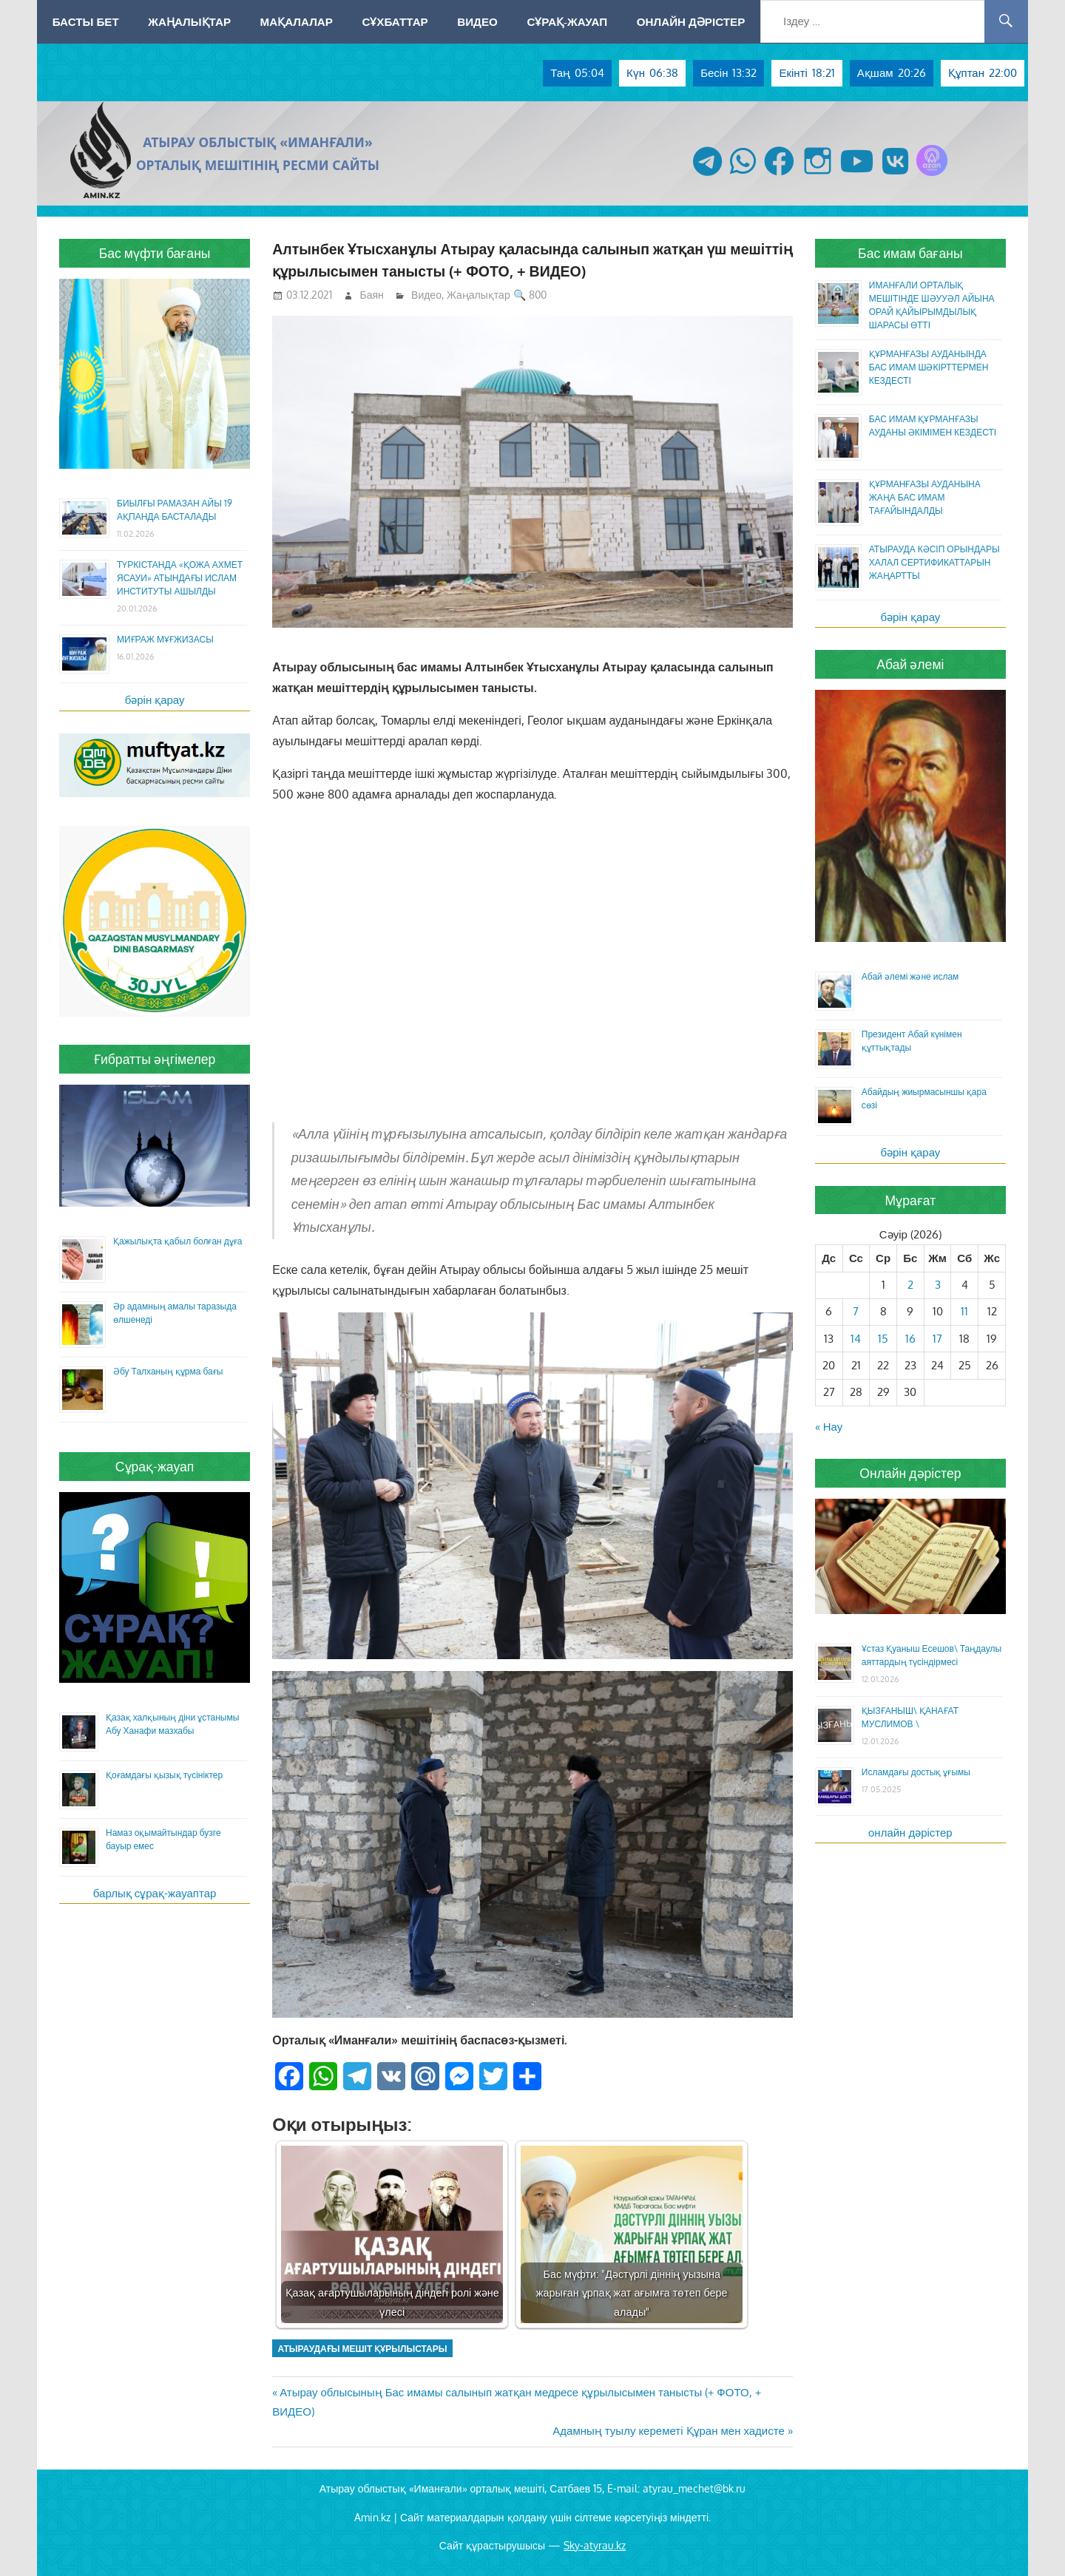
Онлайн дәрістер (691, 21)
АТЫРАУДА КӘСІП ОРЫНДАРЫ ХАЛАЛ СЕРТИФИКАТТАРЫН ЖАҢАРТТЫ (934, 562)
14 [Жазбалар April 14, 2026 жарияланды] (856, 1339)
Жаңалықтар (189, 21)
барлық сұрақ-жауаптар (155, 1893)
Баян (372, 294)
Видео (477, 21)
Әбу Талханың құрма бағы (168, 1371)
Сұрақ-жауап (567, 21)
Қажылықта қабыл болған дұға (177, 1241)
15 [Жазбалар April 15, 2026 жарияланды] (883, 1339)
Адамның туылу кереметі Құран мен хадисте (668, 2431)
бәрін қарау (155, 700)
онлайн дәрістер (910, 1833)
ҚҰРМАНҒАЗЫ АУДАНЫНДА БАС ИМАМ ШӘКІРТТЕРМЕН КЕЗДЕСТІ (929, 367)
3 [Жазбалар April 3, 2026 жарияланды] (938, 1285)
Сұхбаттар (394, 21)
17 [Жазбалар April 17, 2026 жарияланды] (937, 1339)
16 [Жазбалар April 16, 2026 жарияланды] (910, 1339)
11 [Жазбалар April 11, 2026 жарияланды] (964, 1311)
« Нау (829, 1427)
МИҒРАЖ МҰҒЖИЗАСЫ (165, 639)
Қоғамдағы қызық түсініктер (164, 1774)
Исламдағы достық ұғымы (916, 1771)
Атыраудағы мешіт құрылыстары (362, 2348)
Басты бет (86, 21)
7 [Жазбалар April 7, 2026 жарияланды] (856, 1311)
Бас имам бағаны (910, 253)
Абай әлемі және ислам (910, 976)
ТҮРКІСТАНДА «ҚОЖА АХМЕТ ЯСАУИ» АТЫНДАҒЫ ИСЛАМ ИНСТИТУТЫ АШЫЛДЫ (180, 578)
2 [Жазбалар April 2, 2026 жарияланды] (910, 1285)
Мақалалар (296, 21)
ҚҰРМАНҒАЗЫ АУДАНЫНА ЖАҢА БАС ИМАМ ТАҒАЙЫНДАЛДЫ (925, 497)
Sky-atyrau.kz (595, 2545)
